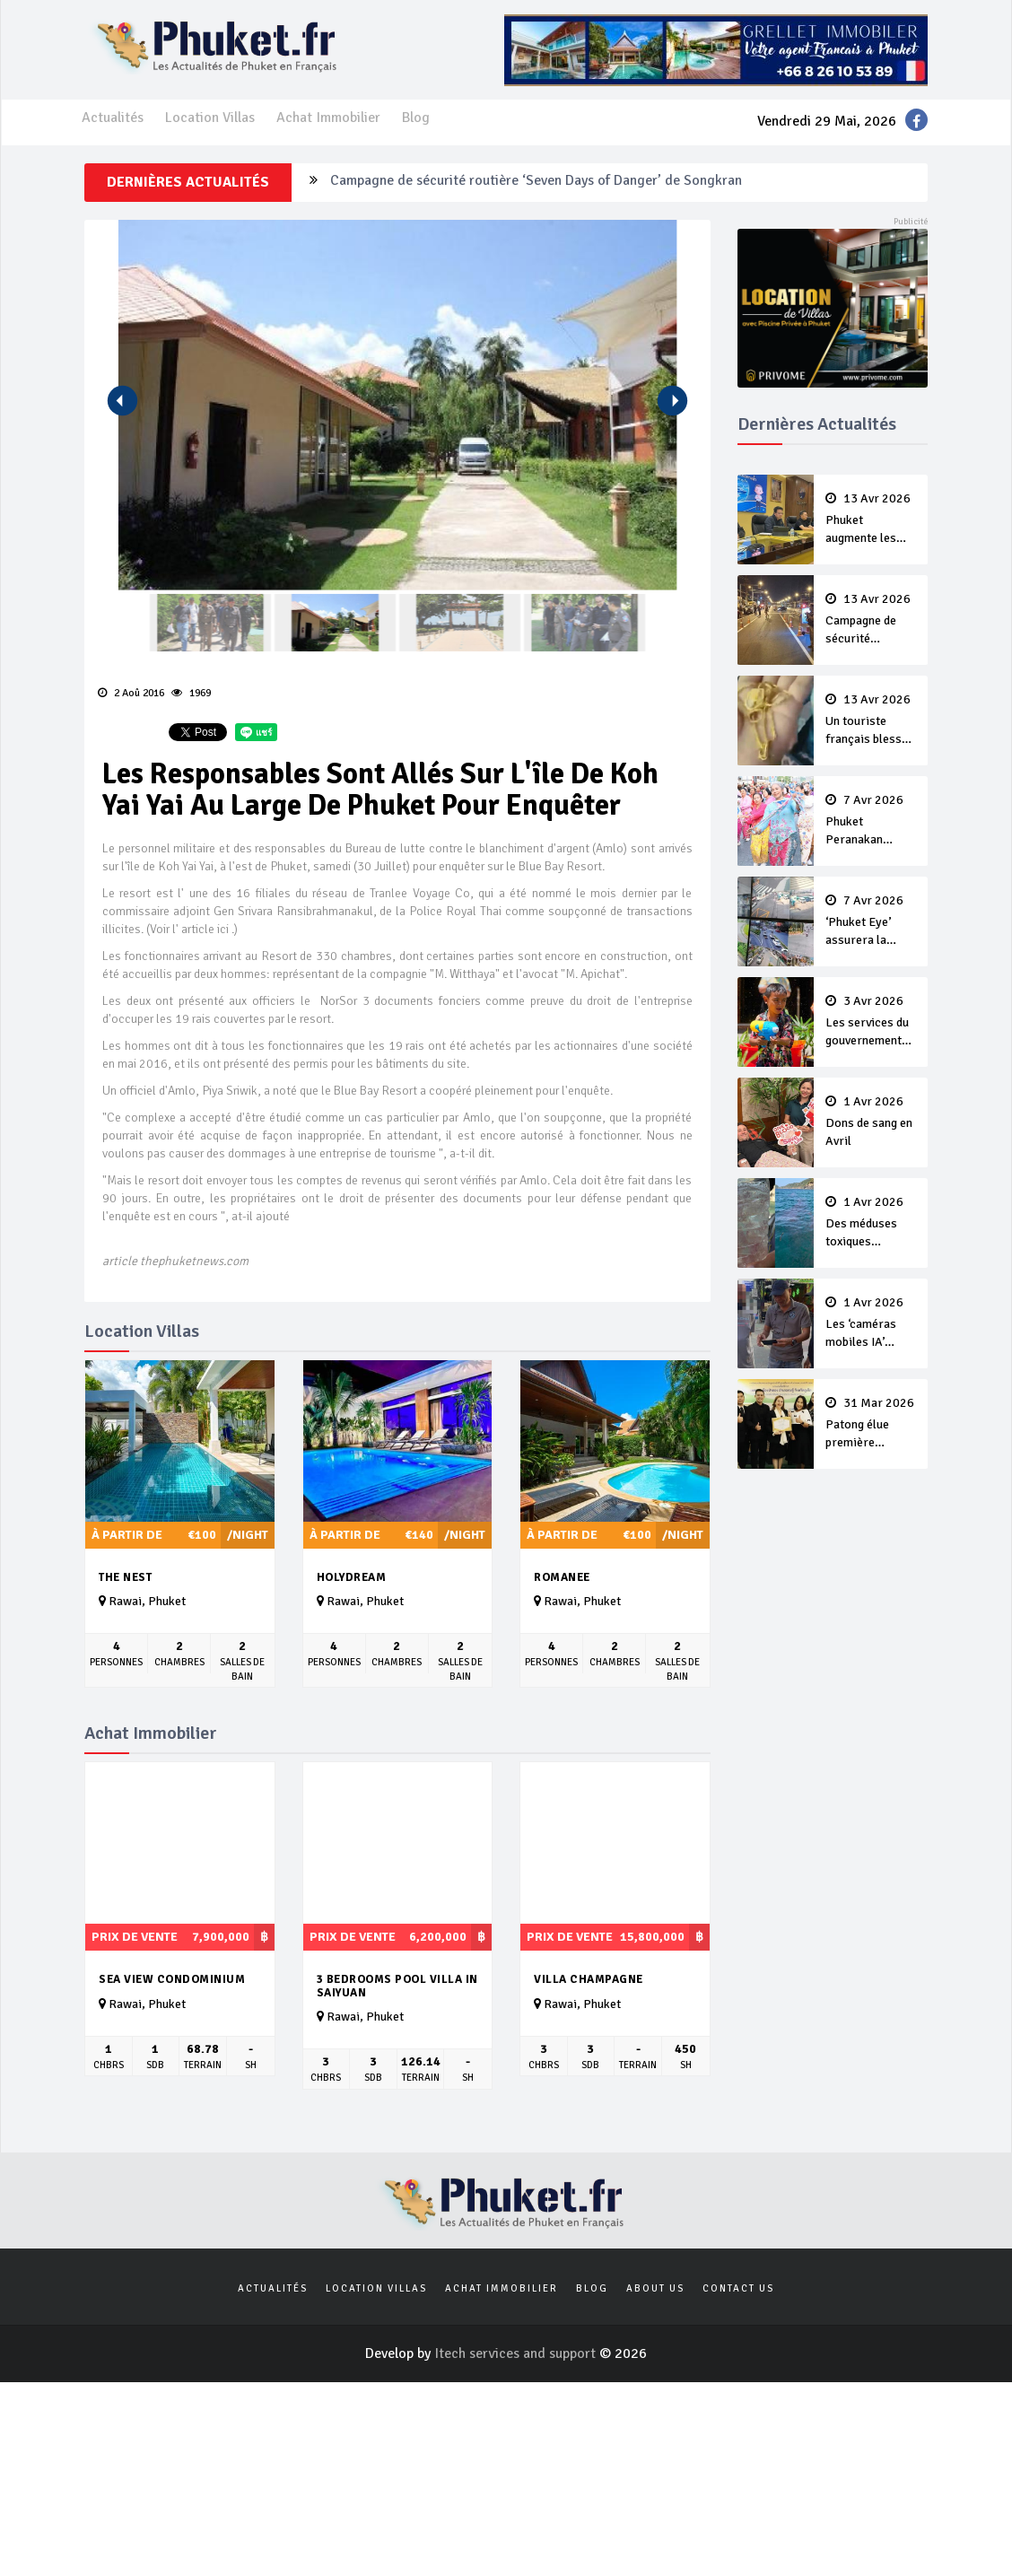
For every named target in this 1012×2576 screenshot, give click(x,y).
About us (655, 2288)
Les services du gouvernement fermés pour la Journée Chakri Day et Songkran (871, 1022)
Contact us (738, 2288)
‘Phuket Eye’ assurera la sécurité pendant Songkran (871, 921)
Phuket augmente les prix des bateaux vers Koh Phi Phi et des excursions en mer (871, 519)
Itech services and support (516, 2353)
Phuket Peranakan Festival (871, 821)
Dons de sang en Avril (871, 1121)
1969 (191, 693)
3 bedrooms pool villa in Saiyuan (397, 1986)
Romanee (562, 1577)
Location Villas (210, 118)
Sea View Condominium (172, 1979)
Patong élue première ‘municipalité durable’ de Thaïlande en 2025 (871, 1424)
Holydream (352, 1577)
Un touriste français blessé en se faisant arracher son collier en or (871, 720)
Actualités (113, 118)
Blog (416, 118)
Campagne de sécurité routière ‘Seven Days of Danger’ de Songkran (536, 182)
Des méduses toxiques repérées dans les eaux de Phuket (871, 1223)
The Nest (125, 1577)
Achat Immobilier (328, 118)
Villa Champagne (588, 1979)
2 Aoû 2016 (131, 693)
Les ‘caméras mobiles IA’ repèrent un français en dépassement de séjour (871, 1323)
